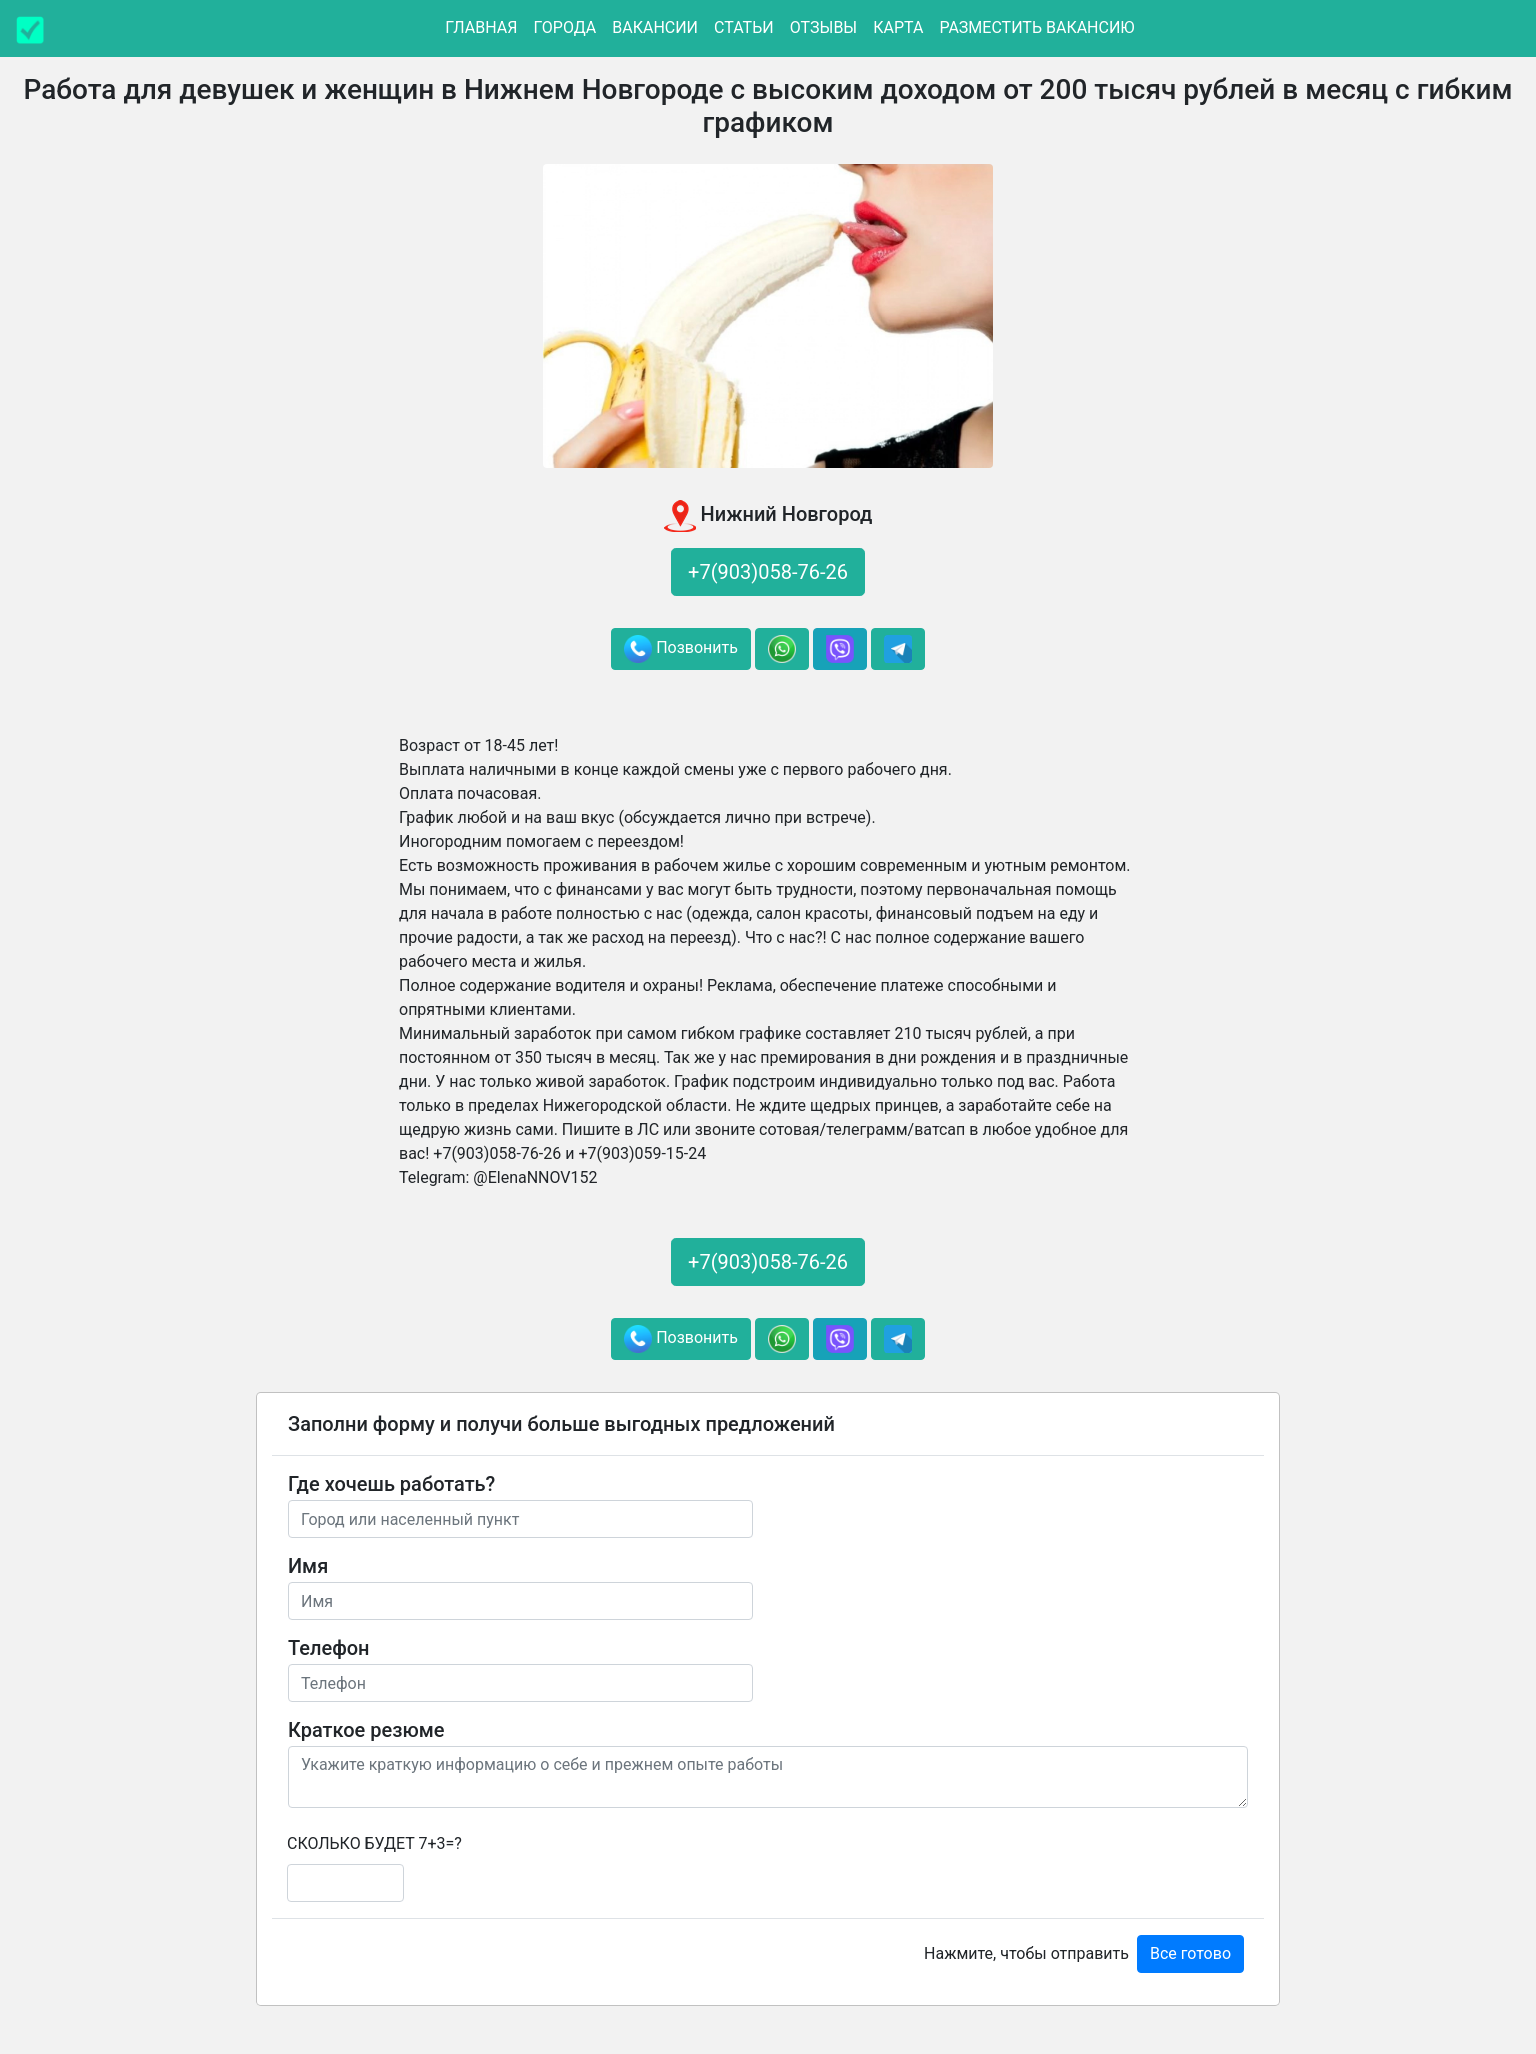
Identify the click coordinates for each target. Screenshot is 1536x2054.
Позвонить (681, 649)
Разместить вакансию (1036, 27)
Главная (481, 27)
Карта (898, 27)
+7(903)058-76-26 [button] (768, 572)
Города (564, 27)
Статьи (744, 27)
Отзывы (823, 27)
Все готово (1190, 1953)
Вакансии (655, 27)
